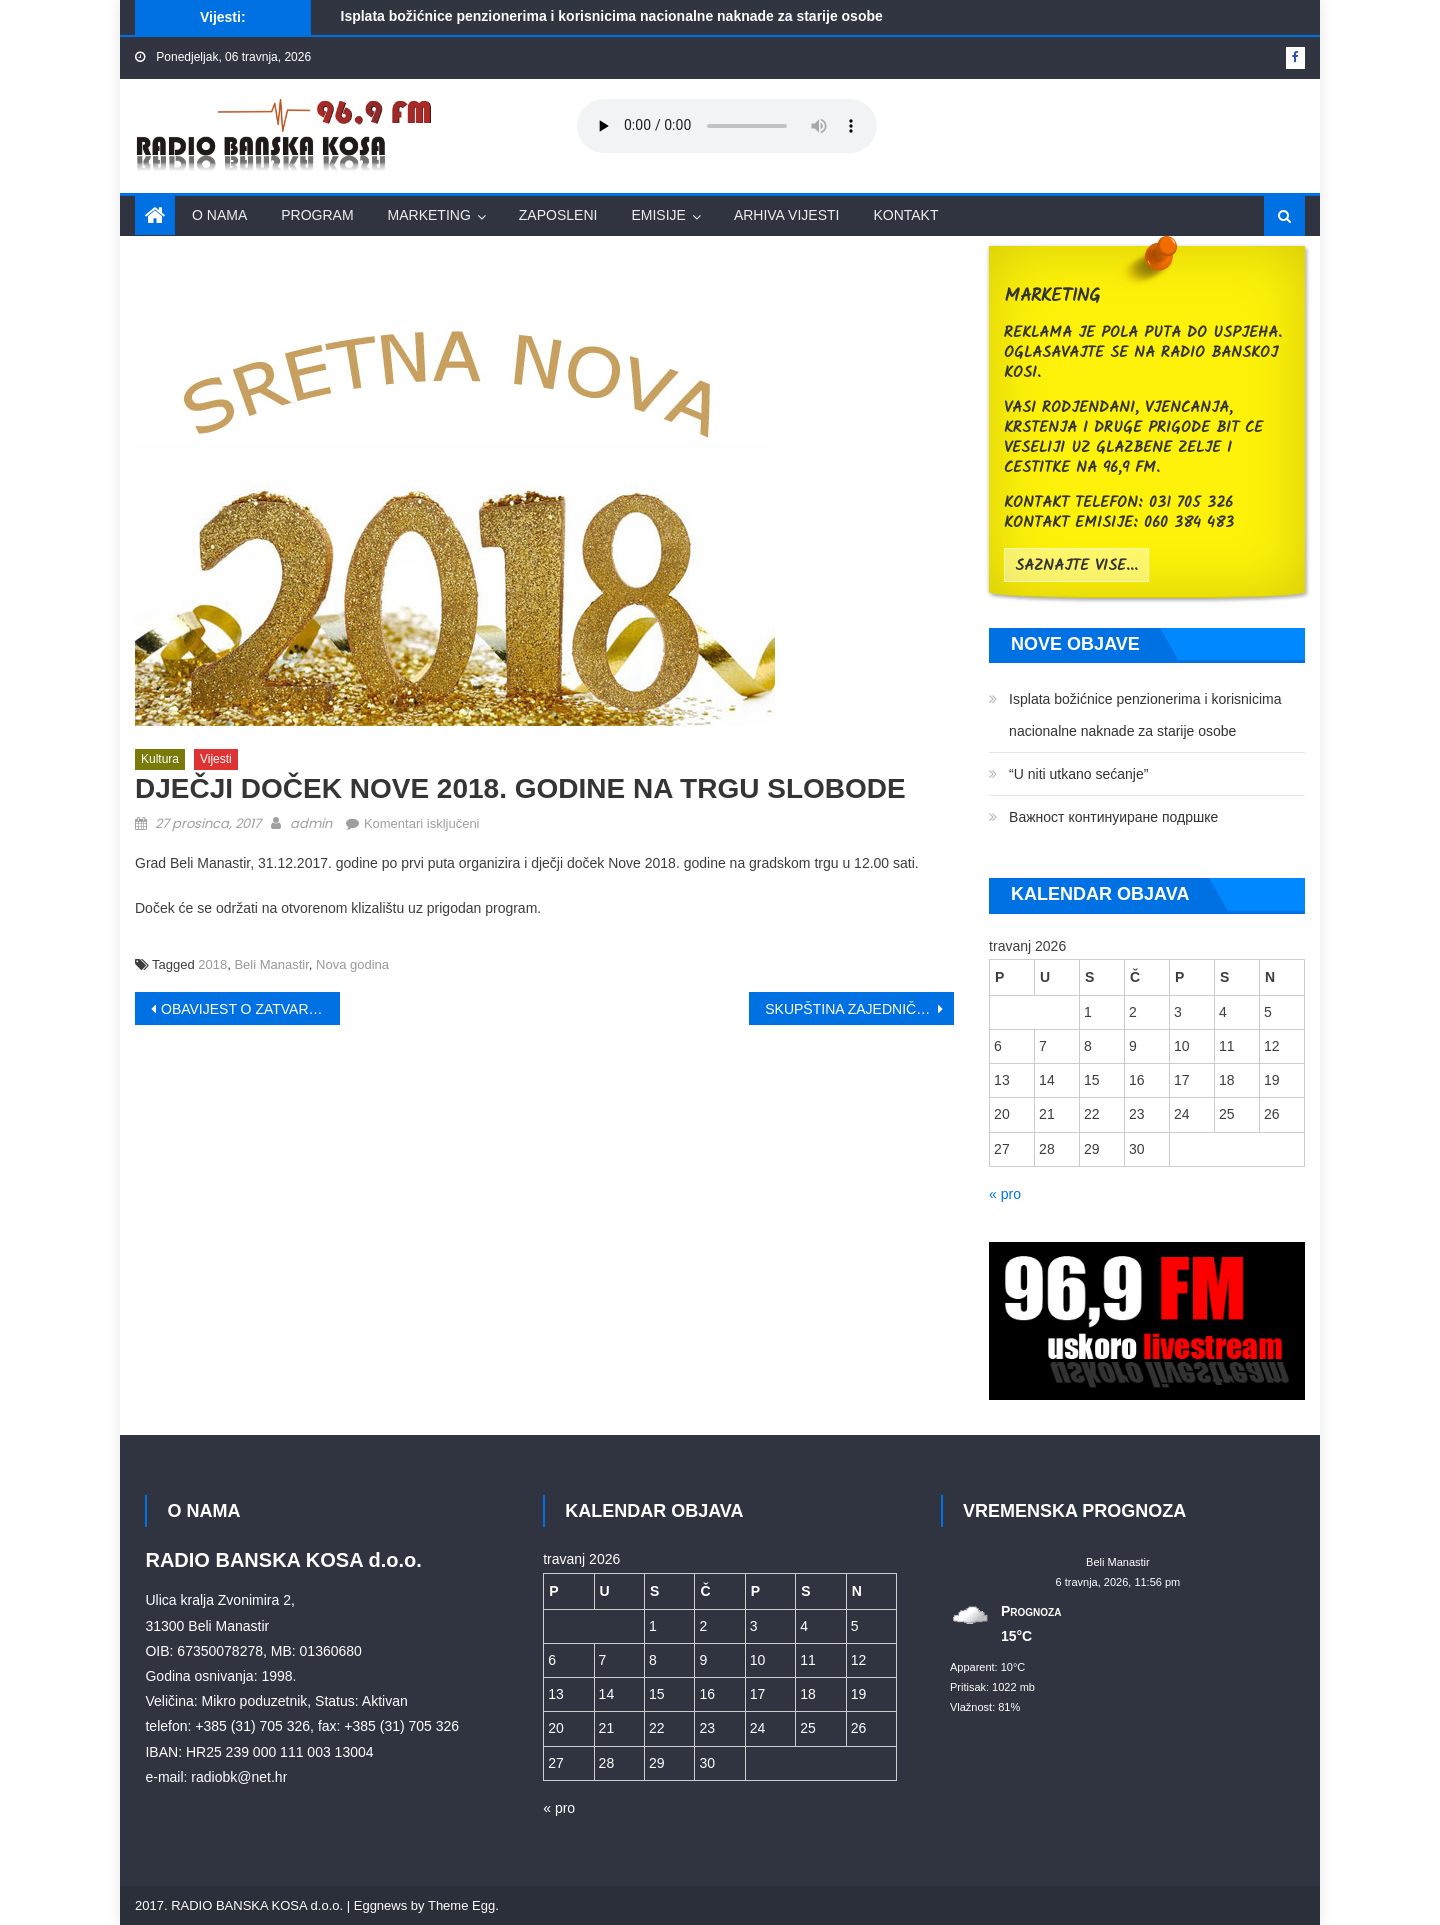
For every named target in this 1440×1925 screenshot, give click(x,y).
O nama (219, 215)
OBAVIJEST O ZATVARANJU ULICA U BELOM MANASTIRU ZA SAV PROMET (250, 1009)
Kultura (160, 759)
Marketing (429, 215)
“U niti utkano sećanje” (1078, 774)
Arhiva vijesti (787, 215)
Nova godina (352, 964)
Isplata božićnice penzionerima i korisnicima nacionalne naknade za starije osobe (612, 16)
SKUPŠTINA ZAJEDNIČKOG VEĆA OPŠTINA (859, 1009)
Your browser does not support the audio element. (727, 126)
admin (311, 823)
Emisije (658, 215)
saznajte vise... (1076, 566)
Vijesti (216, 759)
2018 (212, 964)
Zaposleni (558, 215)
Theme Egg (461, 1905)
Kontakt (905, 215)
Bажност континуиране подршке (1113, 817)
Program (317, 215)
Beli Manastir (271, 964)
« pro (1005, 1194)
